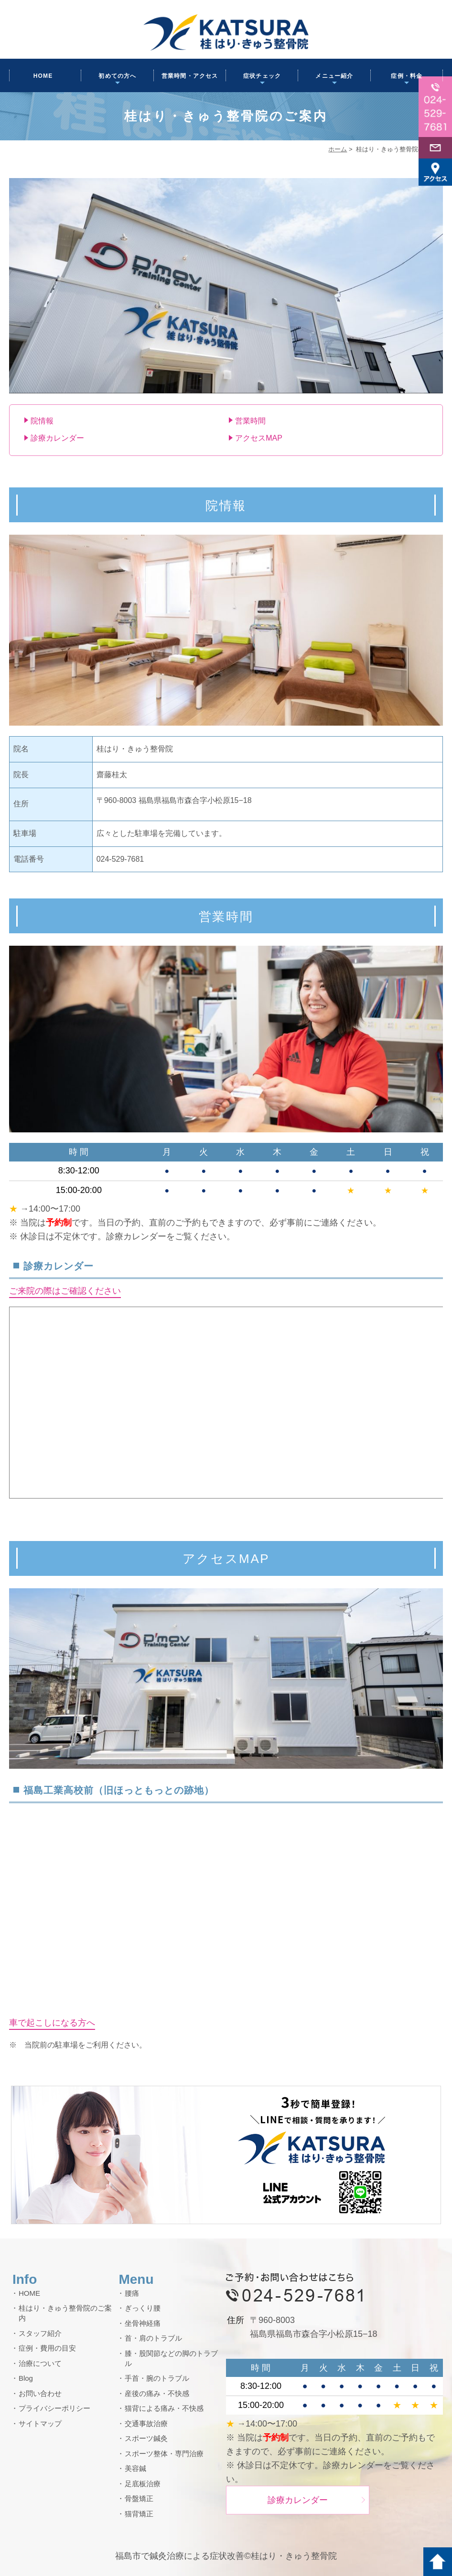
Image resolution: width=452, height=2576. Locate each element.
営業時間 (250, 421)
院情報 (42, 421)
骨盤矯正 (139, 2498)
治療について (40, 2363)
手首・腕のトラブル (157, 2378)
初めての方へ (117, 76)
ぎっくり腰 (143, 2308)
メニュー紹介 (334, 76)
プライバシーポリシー (54, 2408)
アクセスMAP (258, 438)
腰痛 (132, 2293)
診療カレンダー (57, 438)
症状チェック (262, 76)
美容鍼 (135, 2468)
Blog (26, 2378)
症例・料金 (406, 76)
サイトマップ (40, 2423)
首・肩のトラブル (153, 2338)
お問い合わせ (40, 2393)
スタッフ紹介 (40, 2333)
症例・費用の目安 (47, 2348)
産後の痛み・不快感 (157, 2393)
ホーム (337, 149)
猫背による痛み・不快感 (164, 2408)
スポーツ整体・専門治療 (164, 2453)
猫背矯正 (139, 2514)
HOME (43, 76)
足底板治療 (143, 2484)
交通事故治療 (146, 2423)
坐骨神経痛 (143, 2323)
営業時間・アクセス (189, 76)
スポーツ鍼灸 (146, 2438)
